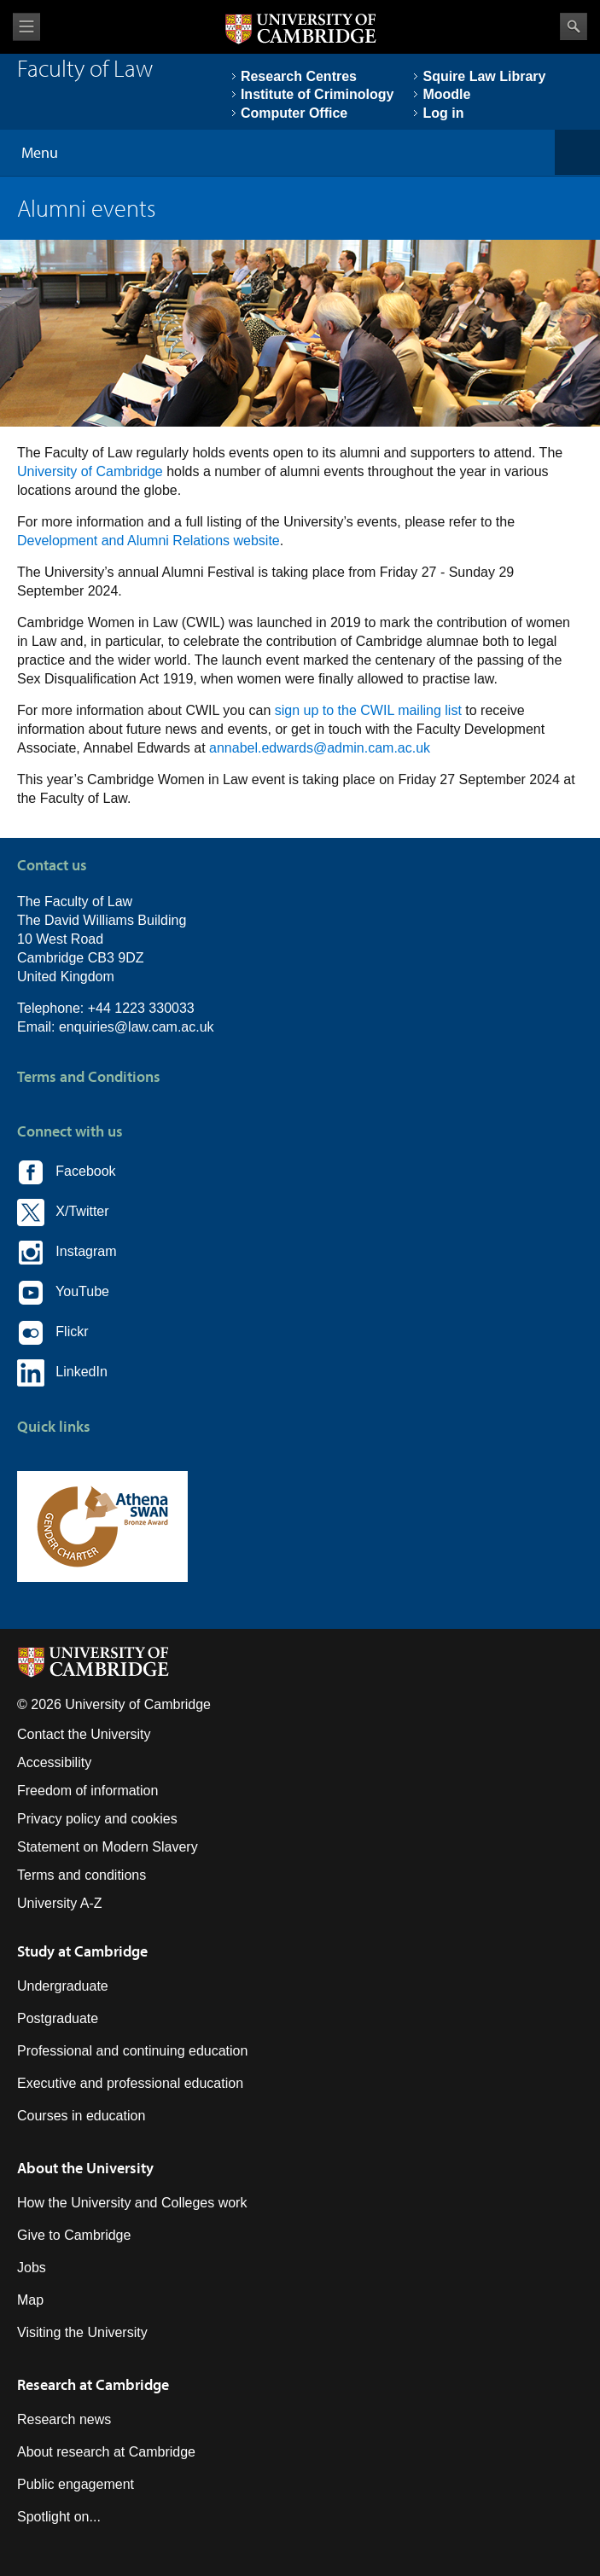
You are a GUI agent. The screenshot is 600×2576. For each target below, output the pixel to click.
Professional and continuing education (132, 2051)
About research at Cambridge (106, 2452)
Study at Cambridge (82, 1951)
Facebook (66, 1172)
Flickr (53, 1332)
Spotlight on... (59, 2516)
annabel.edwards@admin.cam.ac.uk (319, 748)
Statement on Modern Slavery (107, 1847)
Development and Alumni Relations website (148, 540)
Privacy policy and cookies (97, 1818)
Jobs (31, 2267)
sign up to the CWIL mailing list (368, 710)
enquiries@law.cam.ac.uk (136, 1027)
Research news (64, 2419)
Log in (442, 113)
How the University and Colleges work (132, 2202)
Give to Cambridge (74, 2235)
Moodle (446, 94)
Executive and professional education (130, 2083)
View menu (26, 27)
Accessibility (54, 1762)
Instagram (66, 1252)
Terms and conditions (81, 1875)
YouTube (63, 1292)
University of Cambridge (90, 471)
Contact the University (84, 1734)
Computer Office (294, 113)
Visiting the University (82, 2332)
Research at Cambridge (93, 2384)
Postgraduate (57, 2018)
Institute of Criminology (317, 94)
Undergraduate (62, 1986)
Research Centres (299, 76)
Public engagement (75, 2484)
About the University (85, 2168)
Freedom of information (87, 1790)
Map (30, 2300)
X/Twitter (63, 1212)
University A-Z (59, 1903)
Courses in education (81, 2115)
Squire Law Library (483, 76)
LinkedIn (62, 1373)
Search (573, 26)
